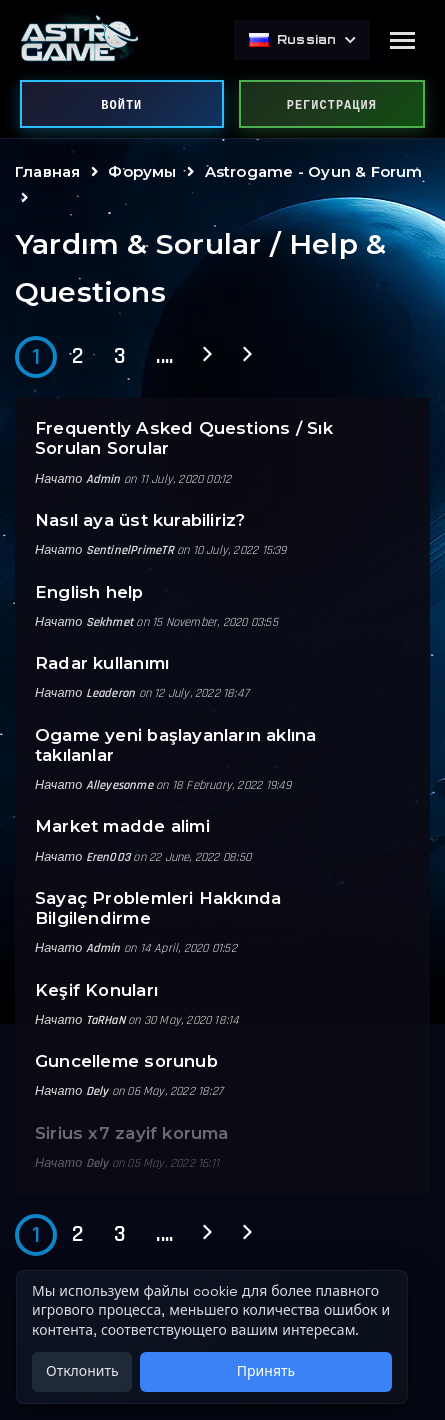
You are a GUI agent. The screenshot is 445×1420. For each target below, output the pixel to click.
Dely (97, 1091)
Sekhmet (109, 622)
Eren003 (108, 857)
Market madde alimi (122, 826)
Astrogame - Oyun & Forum (314, 171)
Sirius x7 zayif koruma (132, 1133)
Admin (103, 479)
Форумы (142, 171)
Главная (47, 171)
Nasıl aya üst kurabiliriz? (140, 520)
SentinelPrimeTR (130, 550)
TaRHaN (105, 1020)
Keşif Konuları (96, 990)
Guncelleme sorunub (126, 1061)
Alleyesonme (119, 785)
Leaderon (111, 693)
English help (89, 592)
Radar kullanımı (102, 663)
